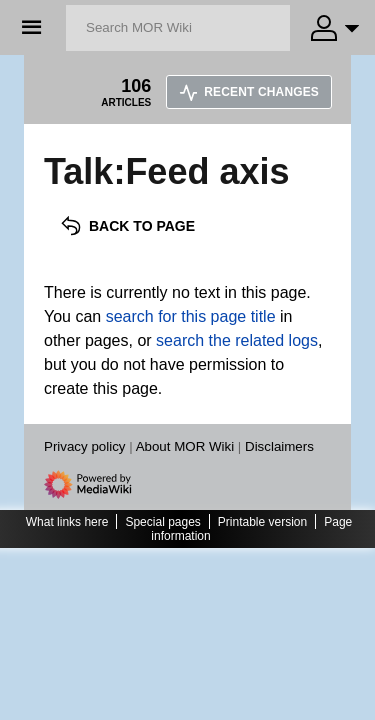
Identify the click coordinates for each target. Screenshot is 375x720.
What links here (67, 522)
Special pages (162, 522)
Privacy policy (84, 446)
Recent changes (249, 92)
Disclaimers (279, 446)
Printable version (262, 522)
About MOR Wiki (185, 446)
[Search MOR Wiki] (178, 28)
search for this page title (191, 316)
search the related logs (237, 340)
